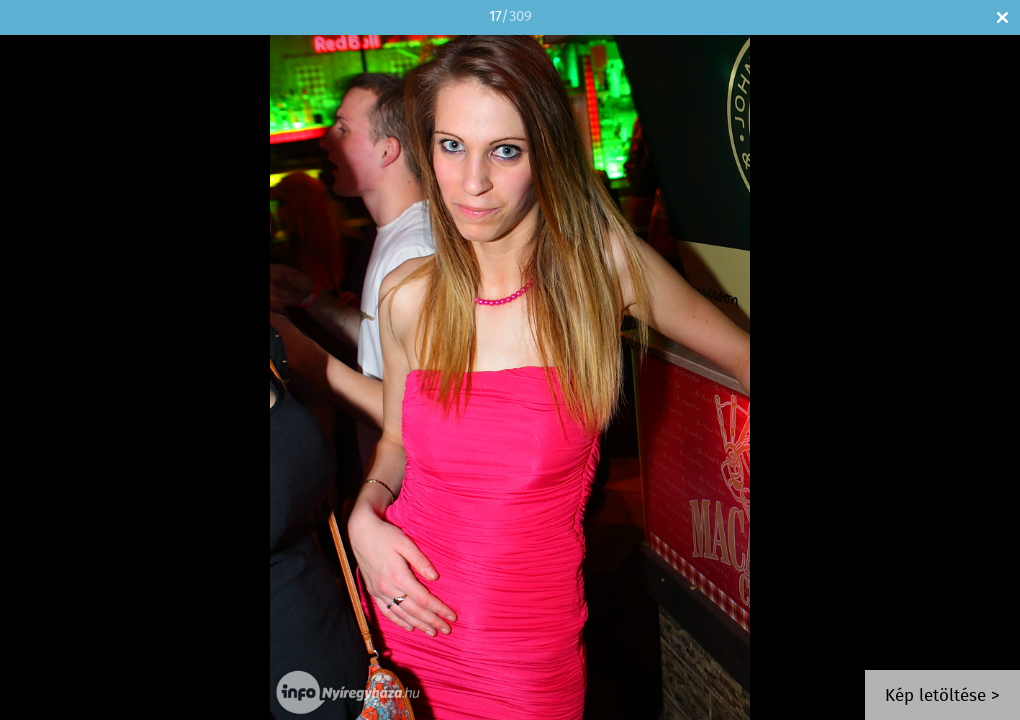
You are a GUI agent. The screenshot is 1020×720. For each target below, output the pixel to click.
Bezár (1002, 17)
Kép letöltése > (942, 696)
